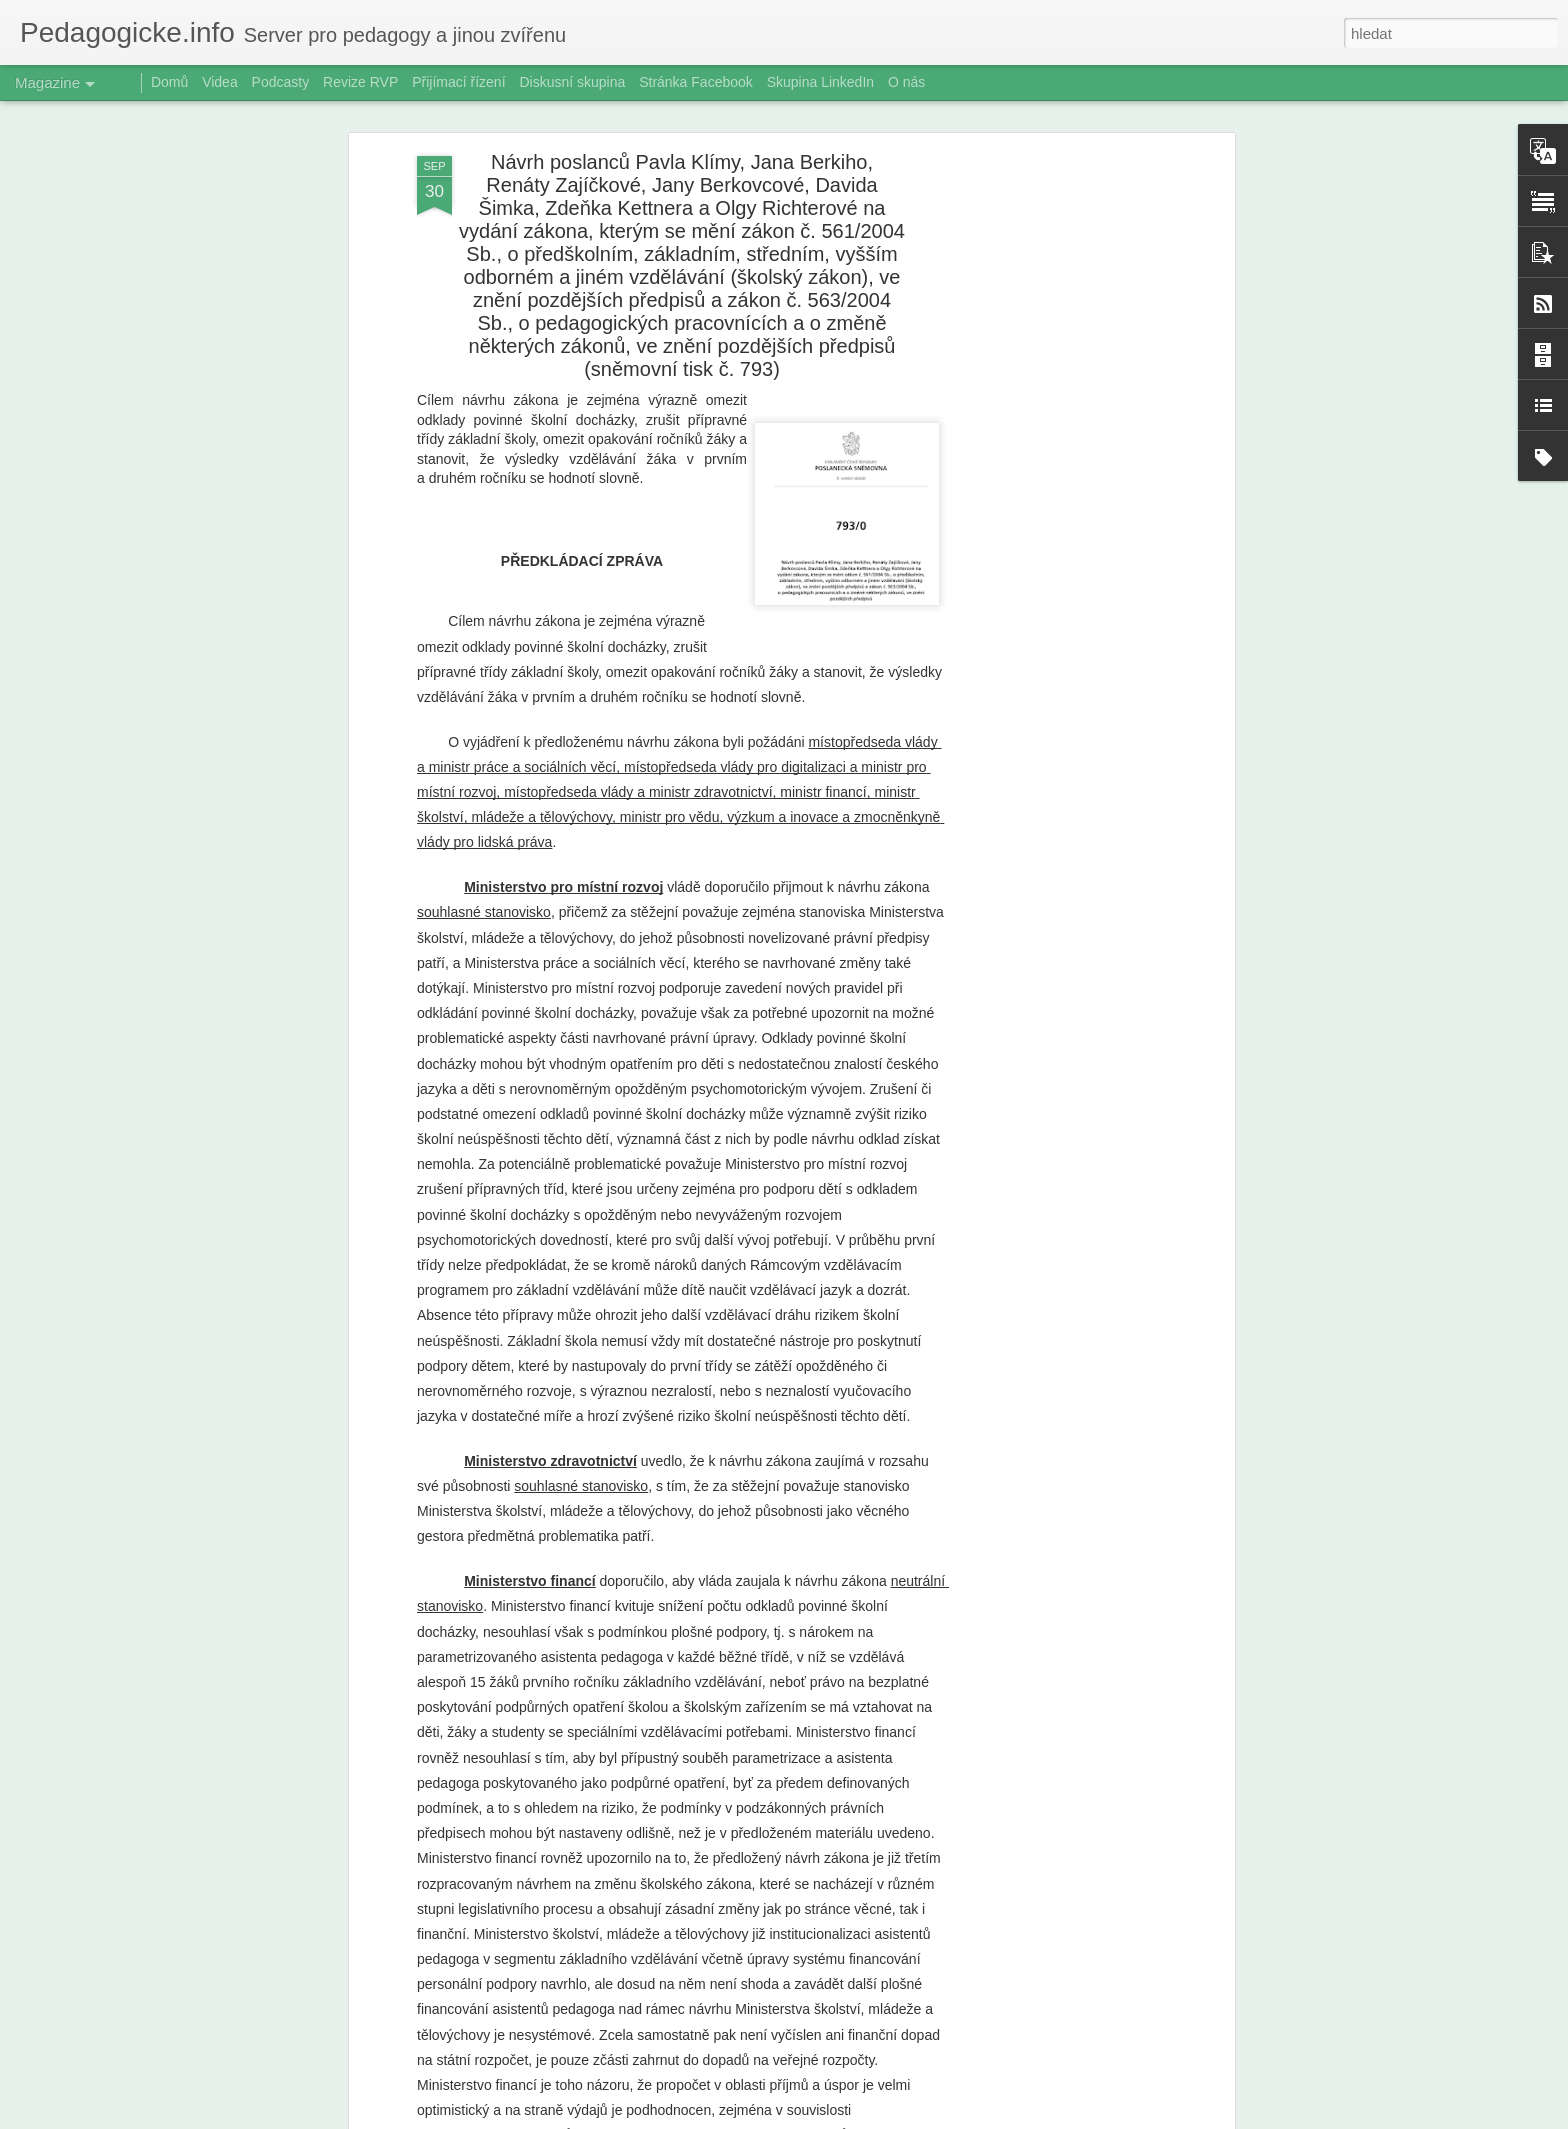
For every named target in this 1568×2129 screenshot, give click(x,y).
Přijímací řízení (458, 82)
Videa (220, 82)
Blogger (888, 2118)
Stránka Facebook (696, 82)
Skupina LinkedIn (820, 82)
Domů (169, 82)
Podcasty (281, 82)
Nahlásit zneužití (954, 2118)
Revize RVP (360, 82)
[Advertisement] (1057, 400)
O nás (906, 82)
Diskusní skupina (572, 82)
